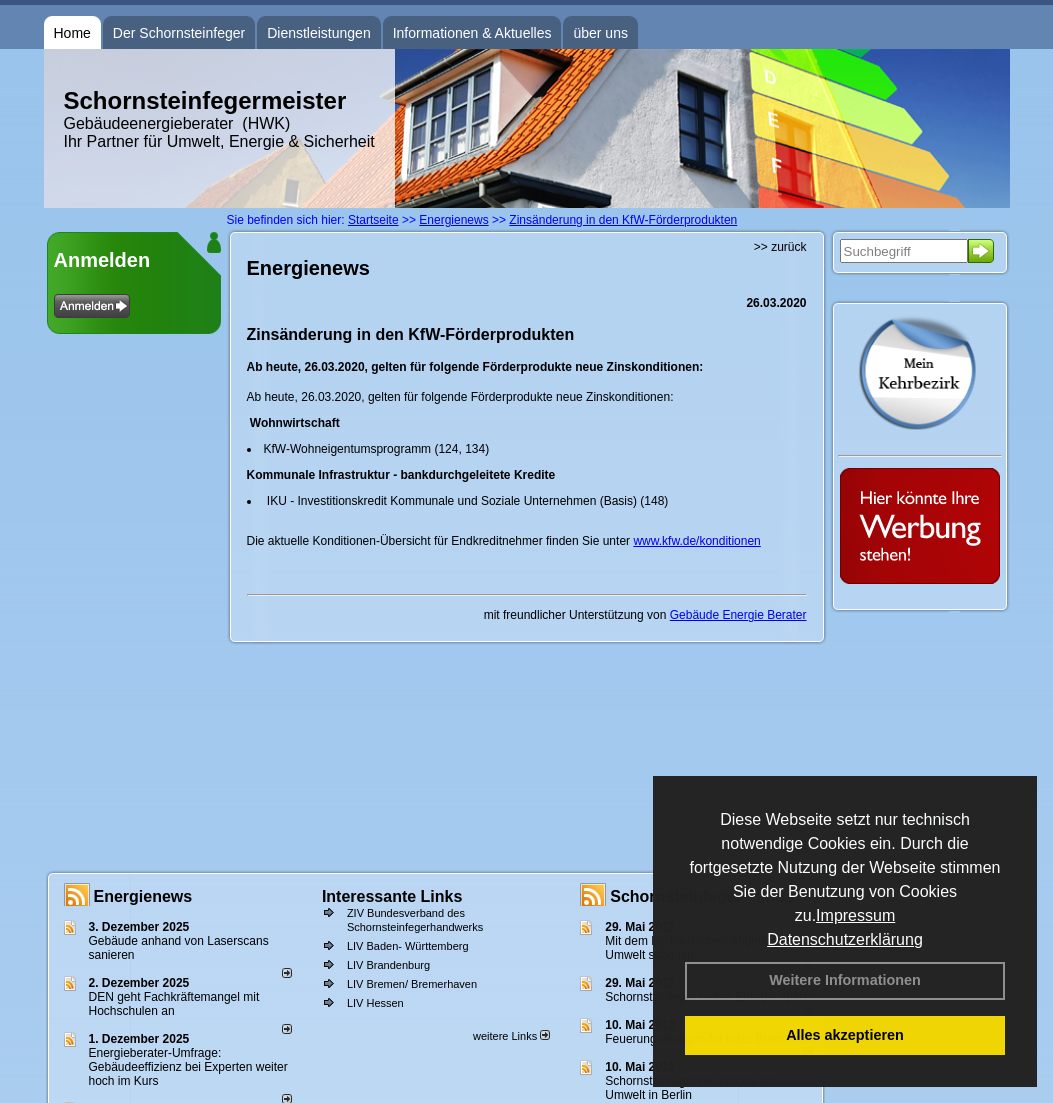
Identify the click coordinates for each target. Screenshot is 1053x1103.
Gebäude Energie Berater (738, 615)
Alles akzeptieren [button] (845, 1035)
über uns (600, 33)
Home (72, 33)
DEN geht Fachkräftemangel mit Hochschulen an (174, 1004)
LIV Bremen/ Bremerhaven (412, 984)
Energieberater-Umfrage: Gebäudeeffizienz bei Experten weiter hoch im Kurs (188, 1067)
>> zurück (780, 247)
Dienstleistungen (319, 33)
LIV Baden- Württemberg (408, 946)
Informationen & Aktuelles (472, 33)
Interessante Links (392, 896)
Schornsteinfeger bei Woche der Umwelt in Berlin (690, 1088)
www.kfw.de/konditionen (696, 541)
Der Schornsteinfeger (179, 33)
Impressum (855, 915)
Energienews (143, 896)
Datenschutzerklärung (845, 939)
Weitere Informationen (845, 980)
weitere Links (511, 1036)
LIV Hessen (375, 1003)
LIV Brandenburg (388, 965)
